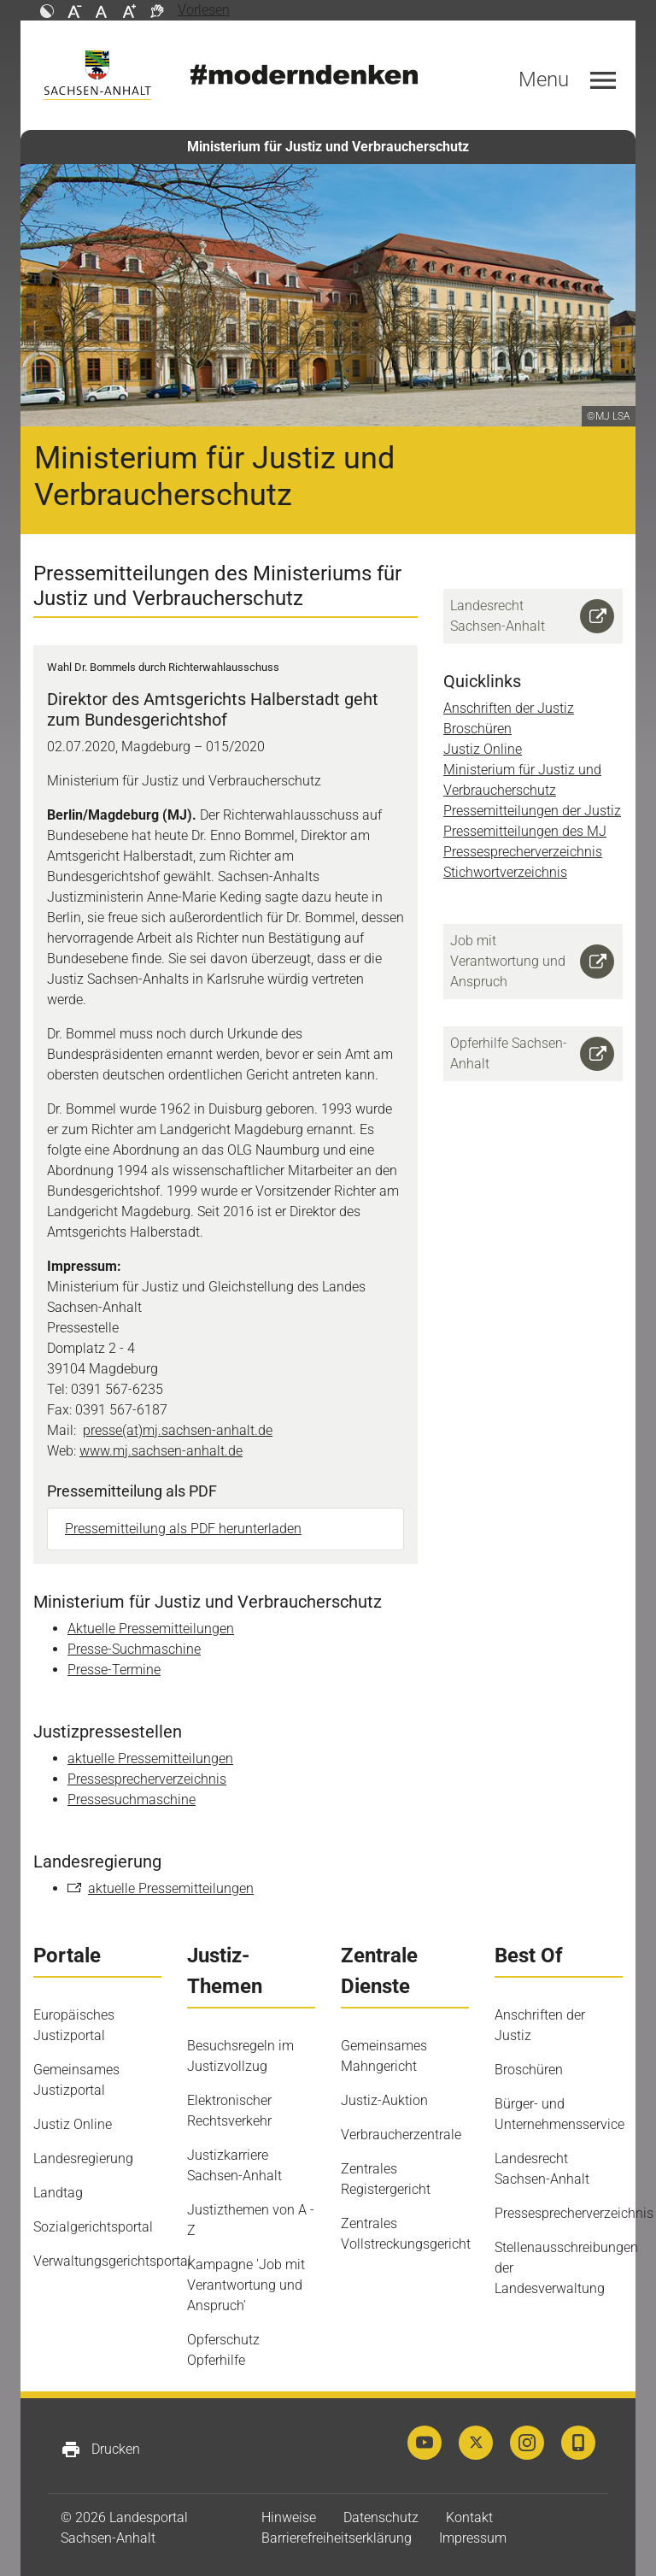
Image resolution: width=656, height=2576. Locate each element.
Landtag (58, 2193)
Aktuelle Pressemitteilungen (150, 1628)
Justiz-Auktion (384, 2100)
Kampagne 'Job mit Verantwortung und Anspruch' (246, 2285)
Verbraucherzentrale (401, 2134)
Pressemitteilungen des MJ (524, 831)
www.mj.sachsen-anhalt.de (161, 1451)
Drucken (100, 2449)
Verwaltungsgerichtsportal (112, 2261)
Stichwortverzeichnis (505, 872)
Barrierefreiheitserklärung (336, 2538)
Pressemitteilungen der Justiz (532, 811)
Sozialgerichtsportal (93, 2227)
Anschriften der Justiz (508, 708)
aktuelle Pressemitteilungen (150, 1758)
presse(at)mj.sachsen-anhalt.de (177, 1430)
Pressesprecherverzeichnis (146, 1779)
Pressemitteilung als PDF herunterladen (183, 1528)
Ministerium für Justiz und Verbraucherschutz (328, 146)
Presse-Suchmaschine (134, 1649)
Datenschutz (381, 2517)
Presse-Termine (114, 1669)
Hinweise (288, 2517)
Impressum (473, 2538)
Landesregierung (83, 2158)
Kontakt (469, 2517)
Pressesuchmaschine (131, 1799)
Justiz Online (482, 749)
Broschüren (477, 728)
